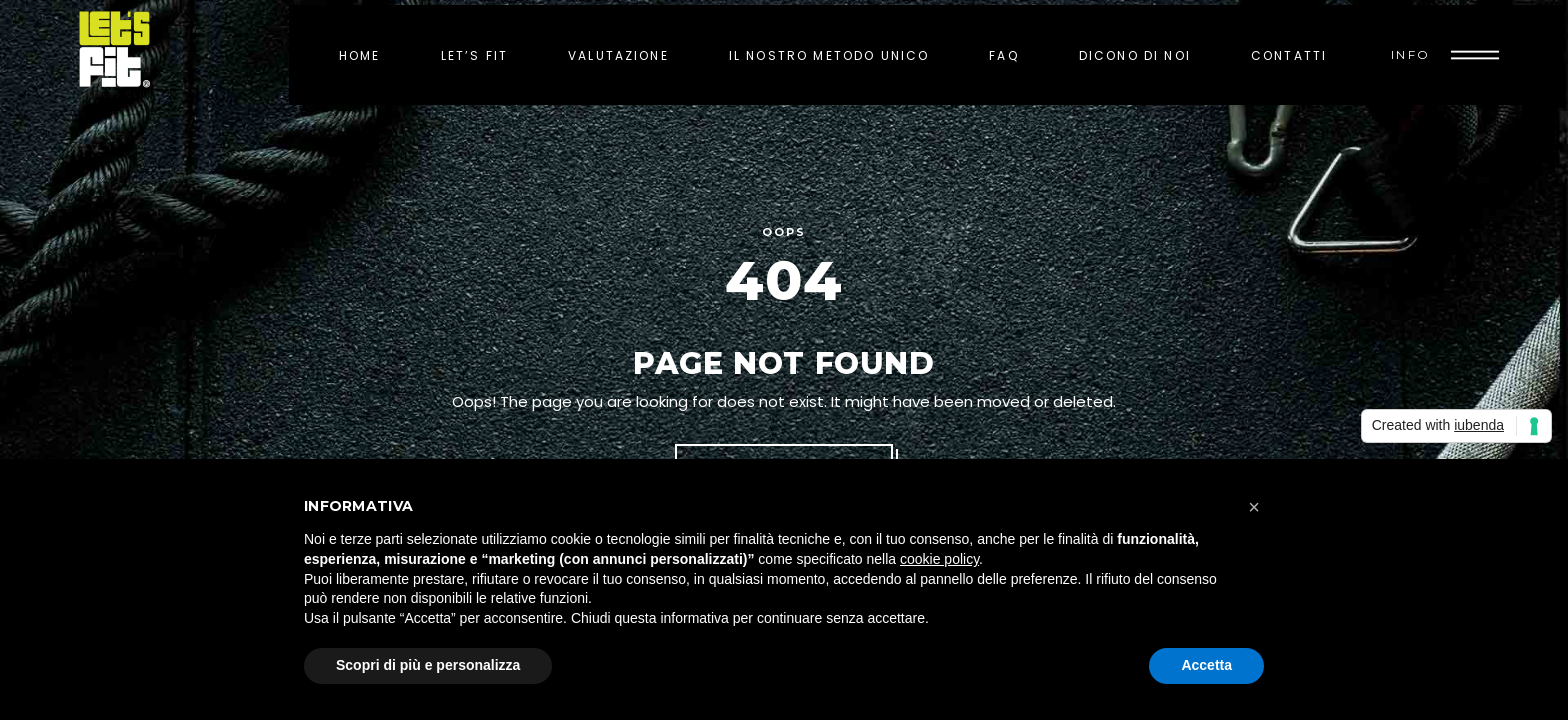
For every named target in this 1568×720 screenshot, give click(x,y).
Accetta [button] (1206, 665)
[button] (1254, 507)
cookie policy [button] (939, 559)
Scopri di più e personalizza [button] (428, 665)
